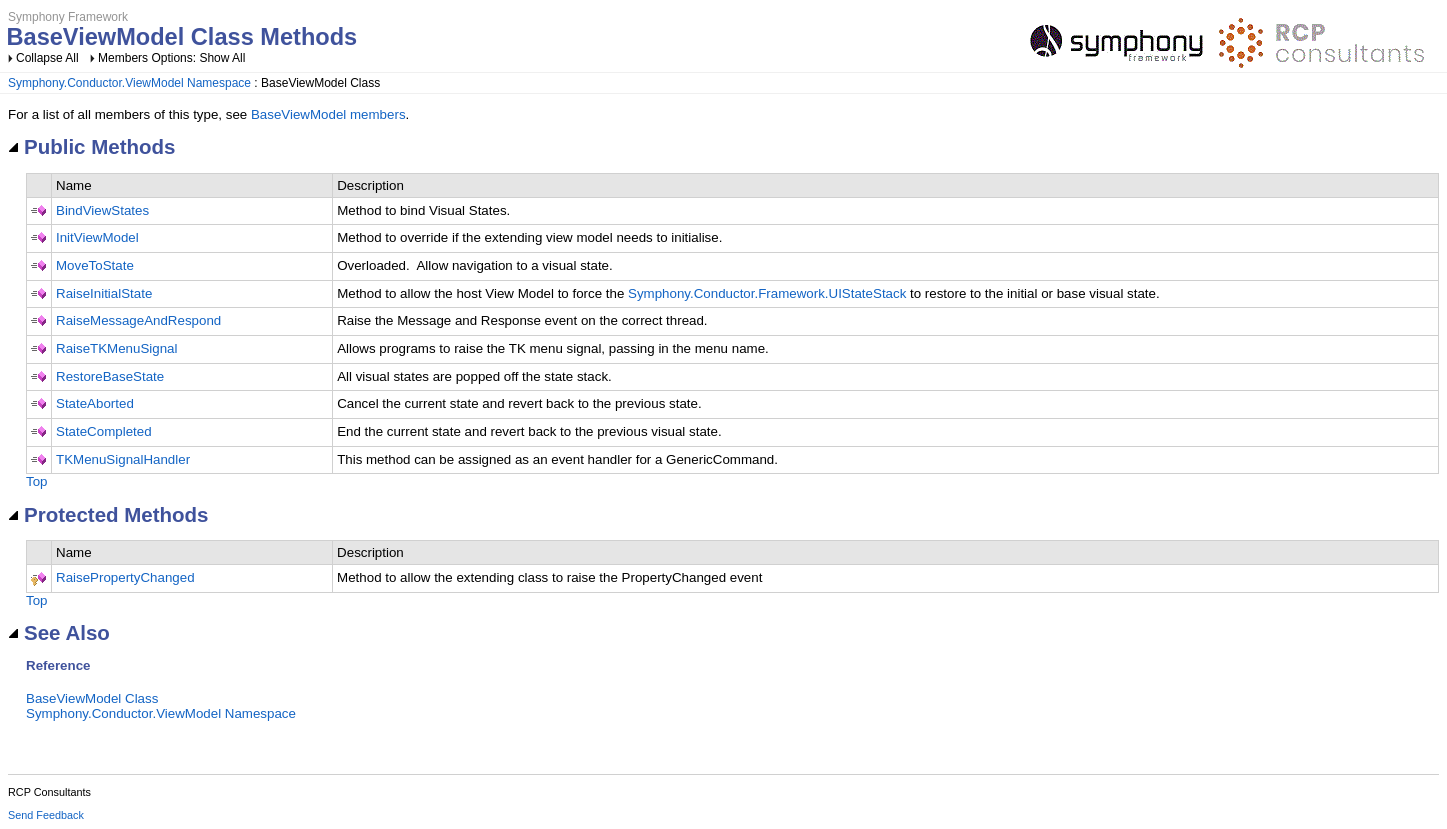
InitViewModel (97, 237)
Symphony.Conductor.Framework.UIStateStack (767, 293)
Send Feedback (46, 815)
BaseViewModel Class (92, 698)
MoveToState (95, 265)
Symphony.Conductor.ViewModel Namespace (129, 83)
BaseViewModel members (328, 114)
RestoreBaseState (110, 376)
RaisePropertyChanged (125, 577)
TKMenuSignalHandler (123, 459)
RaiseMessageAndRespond (138, 320)
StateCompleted (104, 431)
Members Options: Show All (171, 58)
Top (37, 481)
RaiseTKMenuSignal (117, 348)
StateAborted (95, 403)
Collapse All (47, 58)
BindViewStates (102, 210)
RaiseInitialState (104, 293)
